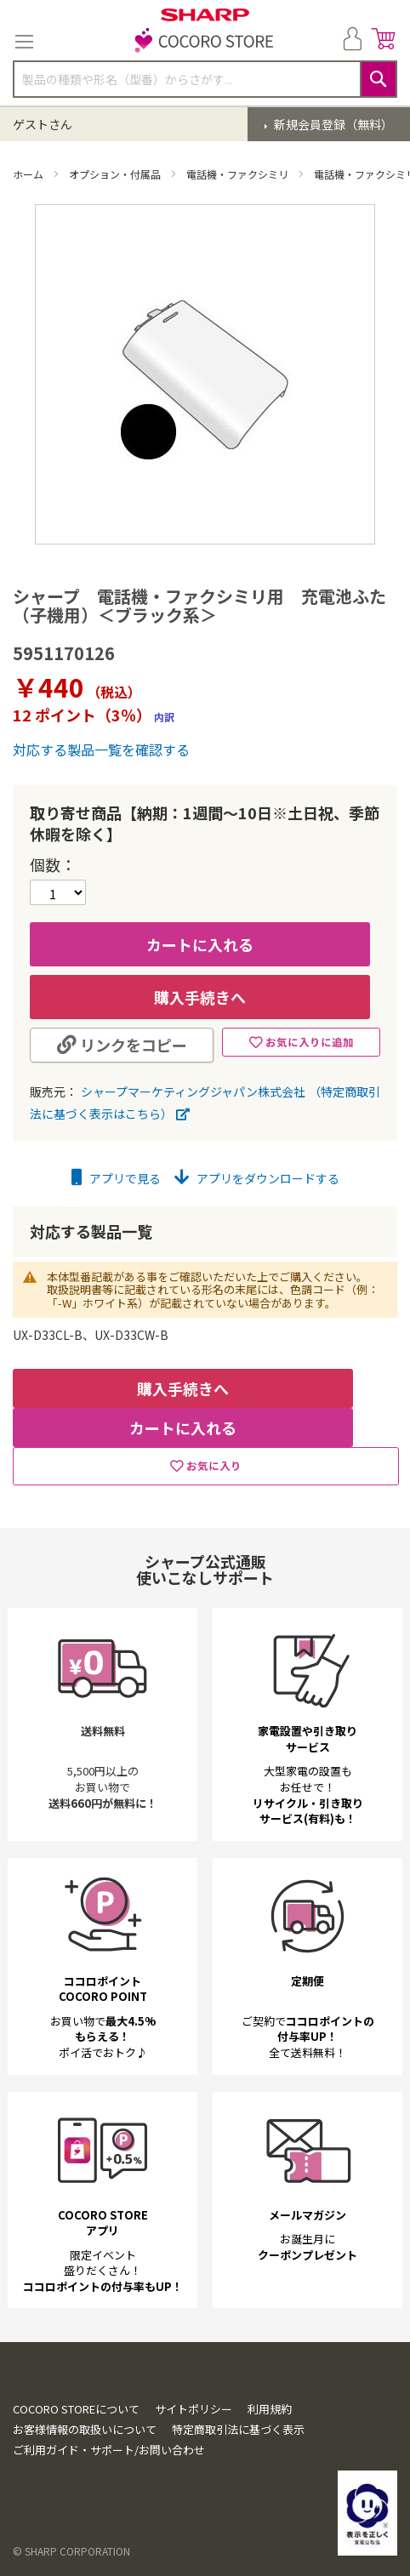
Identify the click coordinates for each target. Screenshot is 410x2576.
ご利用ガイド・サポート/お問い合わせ (109, 2450)
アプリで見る (116, 1178)
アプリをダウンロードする (256, 1178)
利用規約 (270, 2409)
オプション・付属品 (116, 174)
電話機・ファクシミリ (238, 174)
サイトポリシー (193, 2409)
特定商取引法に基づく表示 (238, 2429)
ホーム (29, 174)
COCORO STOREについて (76, 2409)
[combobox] (205, 79)
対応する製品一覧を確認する (101, 749)
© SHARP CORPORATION (71, 2551)
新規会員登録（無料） (332, 124)
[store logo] (205, 41)
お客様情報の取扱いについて (85, 2429)
